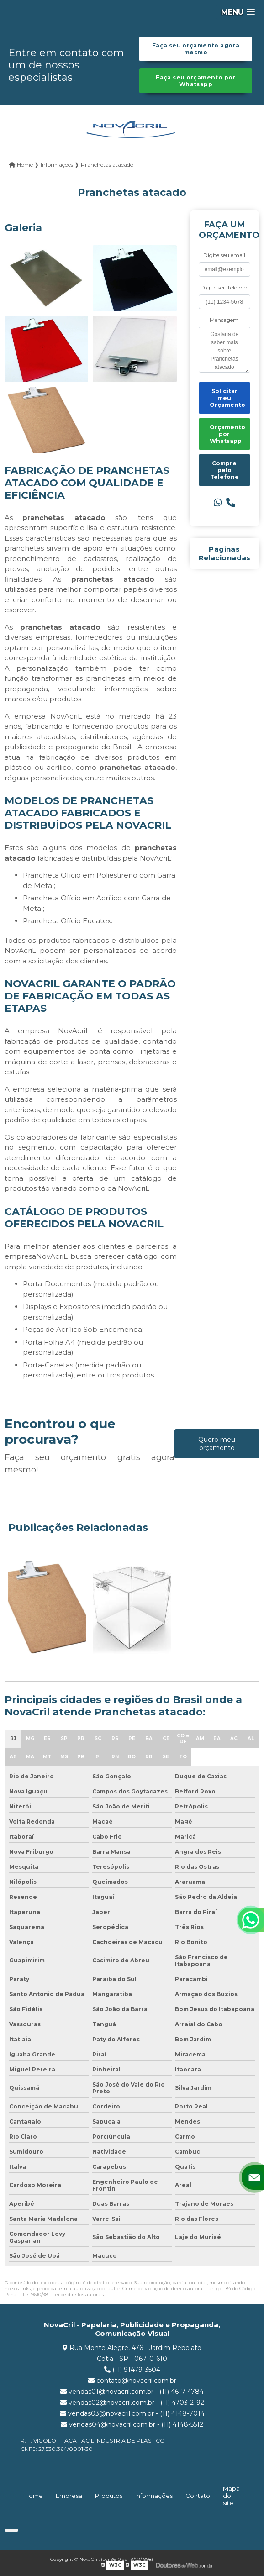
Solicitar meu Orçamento (227, 398)
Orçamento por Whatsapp (227, 434)
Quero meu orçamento (216, 1443)
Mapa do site (231, 2496)
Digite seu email (224, 255)
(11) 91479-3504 (132, 2370)
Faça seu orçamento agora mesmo (195, 49)
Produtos (108, 2495)
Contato (197, 2495)
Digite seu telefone (224, 287)
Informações (154, 2495)
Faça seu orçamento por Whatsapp (195, 81)
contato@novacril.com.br (132, 2380)
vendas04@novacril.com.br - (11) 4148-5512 (132, 2424)
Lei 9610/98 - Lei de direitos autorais (63, 2294)
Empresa (69, 2495)
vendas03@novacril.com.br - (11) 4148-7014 (132, 2413)
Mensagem (224, 319)
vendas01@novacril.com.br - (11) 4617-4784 (132, 2391)
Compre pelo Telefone (224, 470)
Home (33, 2495)
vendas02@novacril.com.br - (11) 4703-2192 (132, 2402)
